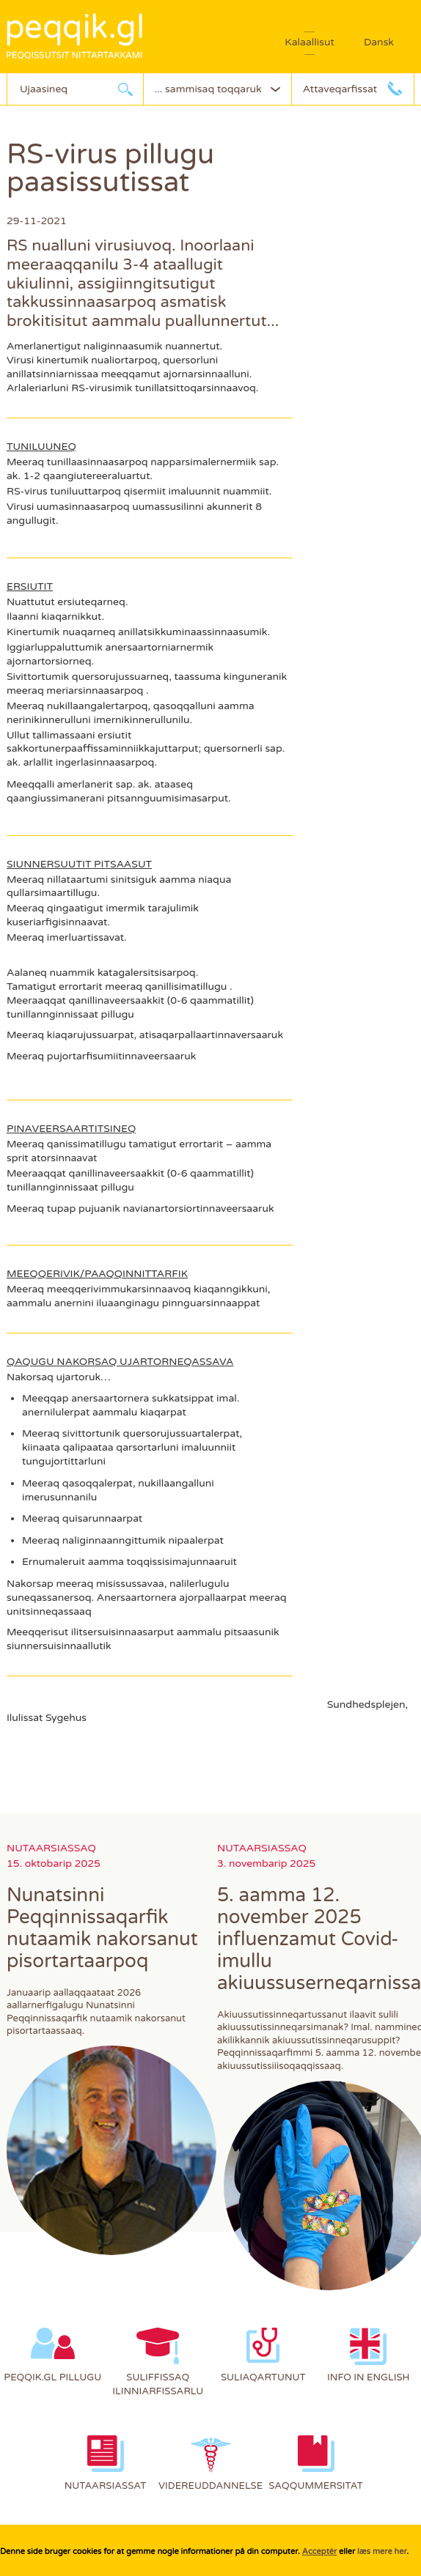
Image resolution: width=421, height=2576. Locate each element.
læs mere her (381, 2551)
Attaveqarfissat (340, 89)
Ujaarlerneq (125, 89)
